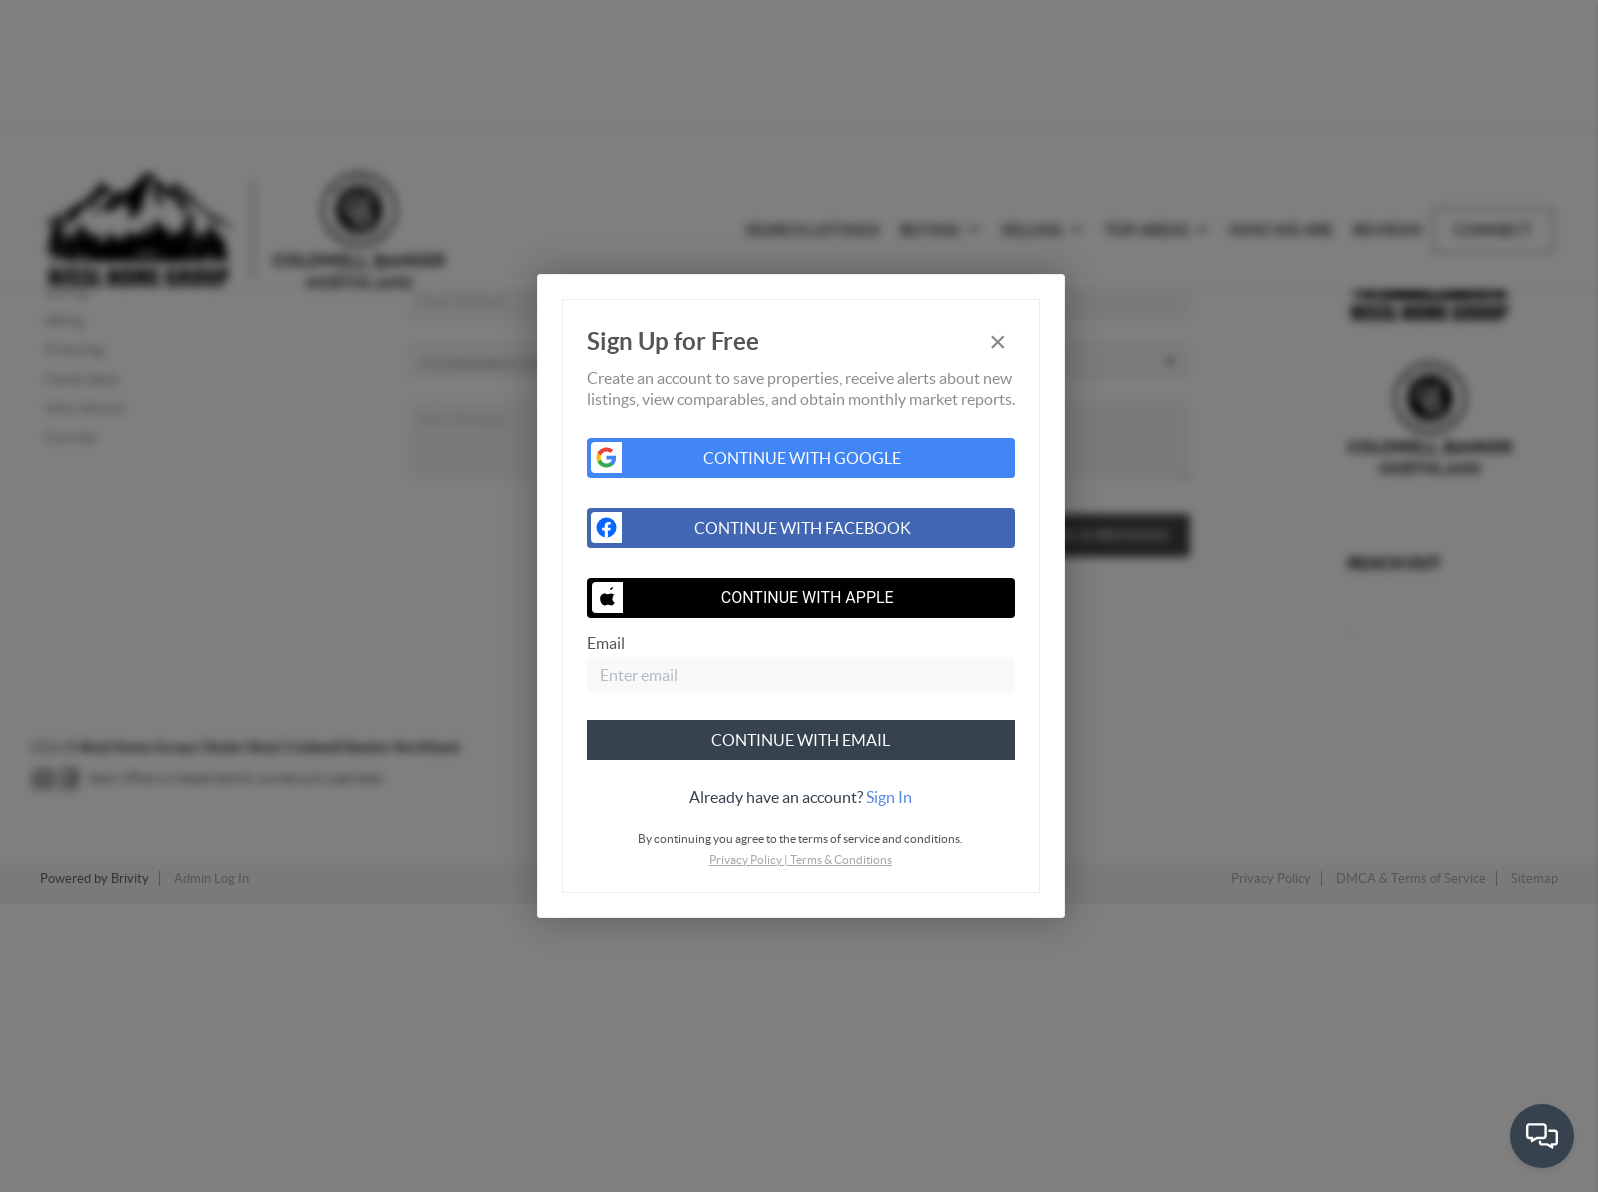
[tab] (801, 797)
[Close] (998, 341)
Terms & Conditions (841, 859)
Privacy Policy (745, 859)
